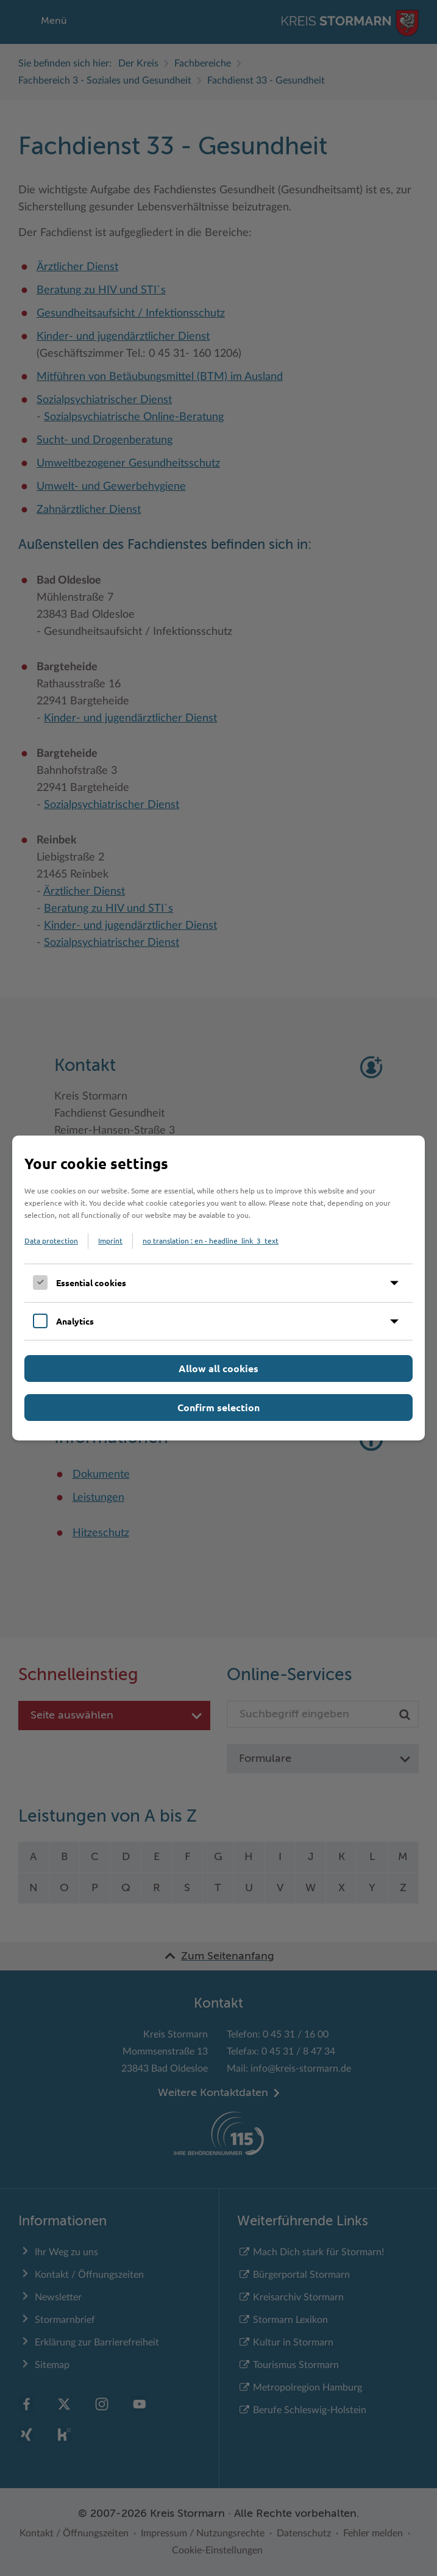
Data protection (51, 1240)
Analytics (75, 1320)
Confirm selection (218, 1407)
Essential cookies (91, 1282)
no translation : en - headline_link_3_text (211, 1240)
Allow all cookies (218, 1368)
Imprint (110, 1240)
